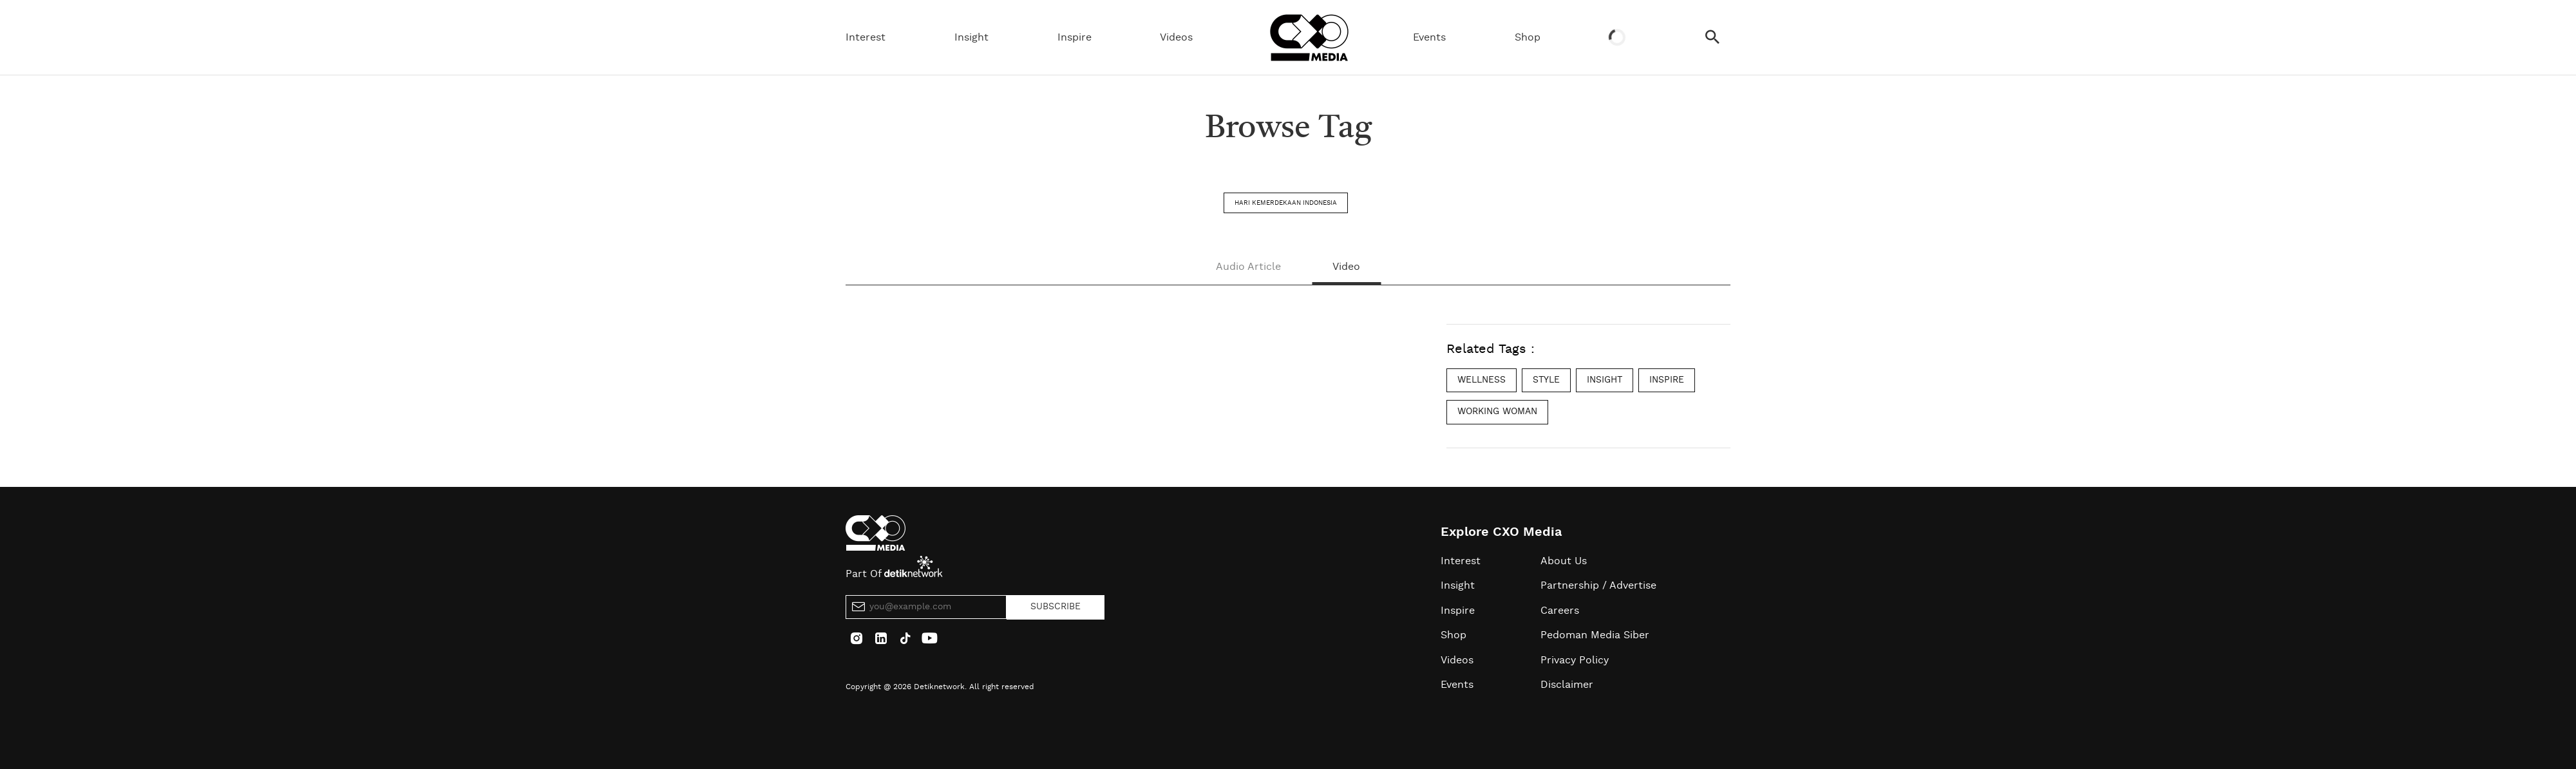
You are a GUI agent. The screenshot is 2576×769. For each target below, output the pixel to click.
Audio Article (1248, 266)
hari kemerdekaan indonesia (1286, 203)
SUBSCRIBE (1055, 606)
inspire (1666, 379)
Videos (1176, 37)
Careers (1559, 610)
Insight (971, 37)
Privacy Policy (1574, 660)
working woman (1497, 411)
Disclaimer (1566, 684)
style (1546, 379)
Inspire (1074, 37)
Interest (866, 37)
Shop (1527, 37)
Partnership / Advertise (1598, 585)
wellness (1481, 379)
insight (1604, 379)
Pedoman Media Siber (1594, 635)
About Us (1563, 561)
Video (1346, 266)
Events (1429, 37)
